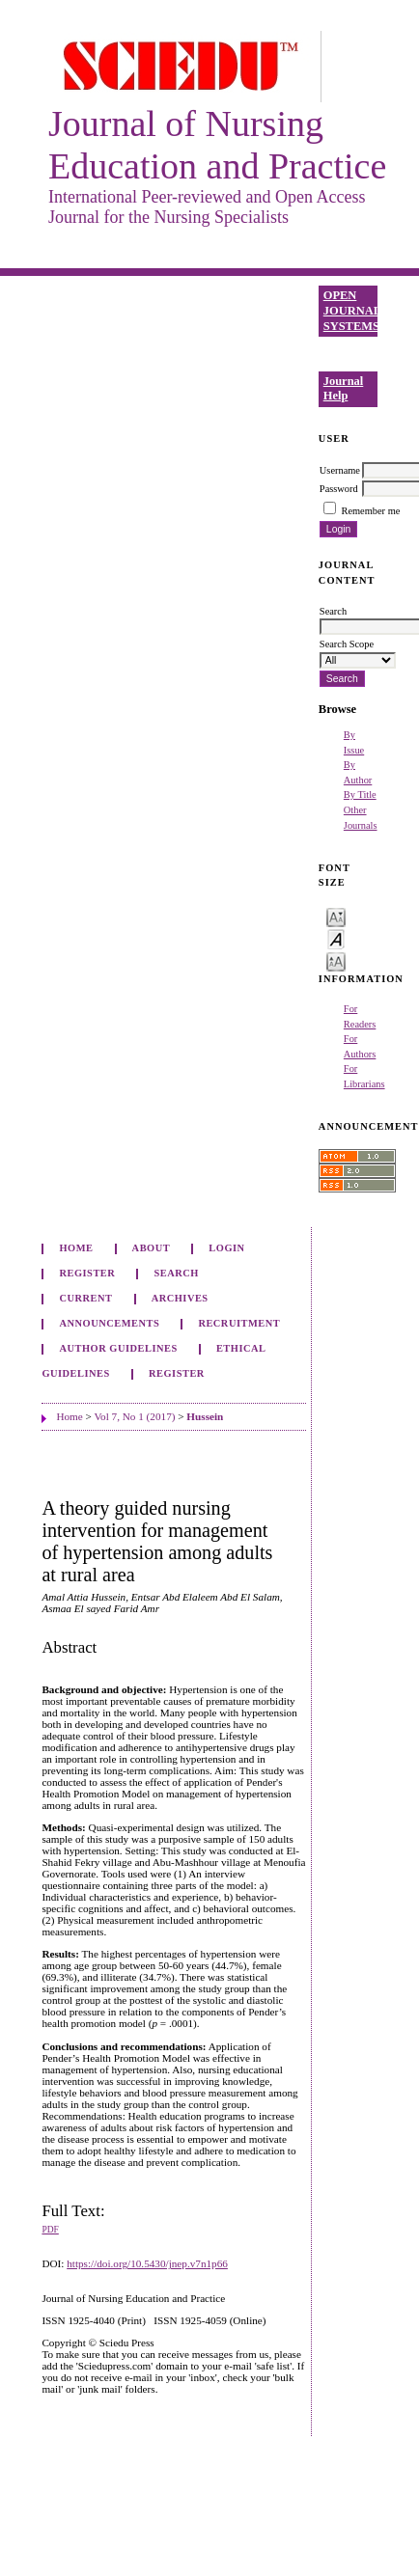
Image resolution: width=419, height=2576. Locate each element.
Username (340, 470)
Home (76, 1248)
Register (87, 1273)
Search (176, 1273)
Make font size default (336, 938)
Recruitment (239, 1323)
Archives (180, 1298)
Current (85, 1298)
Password (339, 488)
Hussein (204, 1416)
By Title (360, 794)
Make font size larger (336, 960)
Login (226, 1248)
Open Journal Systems (350, 310)
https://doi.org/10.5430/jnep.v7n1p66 (147, 2263)
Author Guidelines (118, 1348)
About (151, 1248)
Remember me (370, 511)
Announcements (109, 1323)
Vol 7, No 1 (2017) (134, 1416)
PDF (50, 2229)
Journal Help (343, 388)
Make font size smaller (336, 916)
